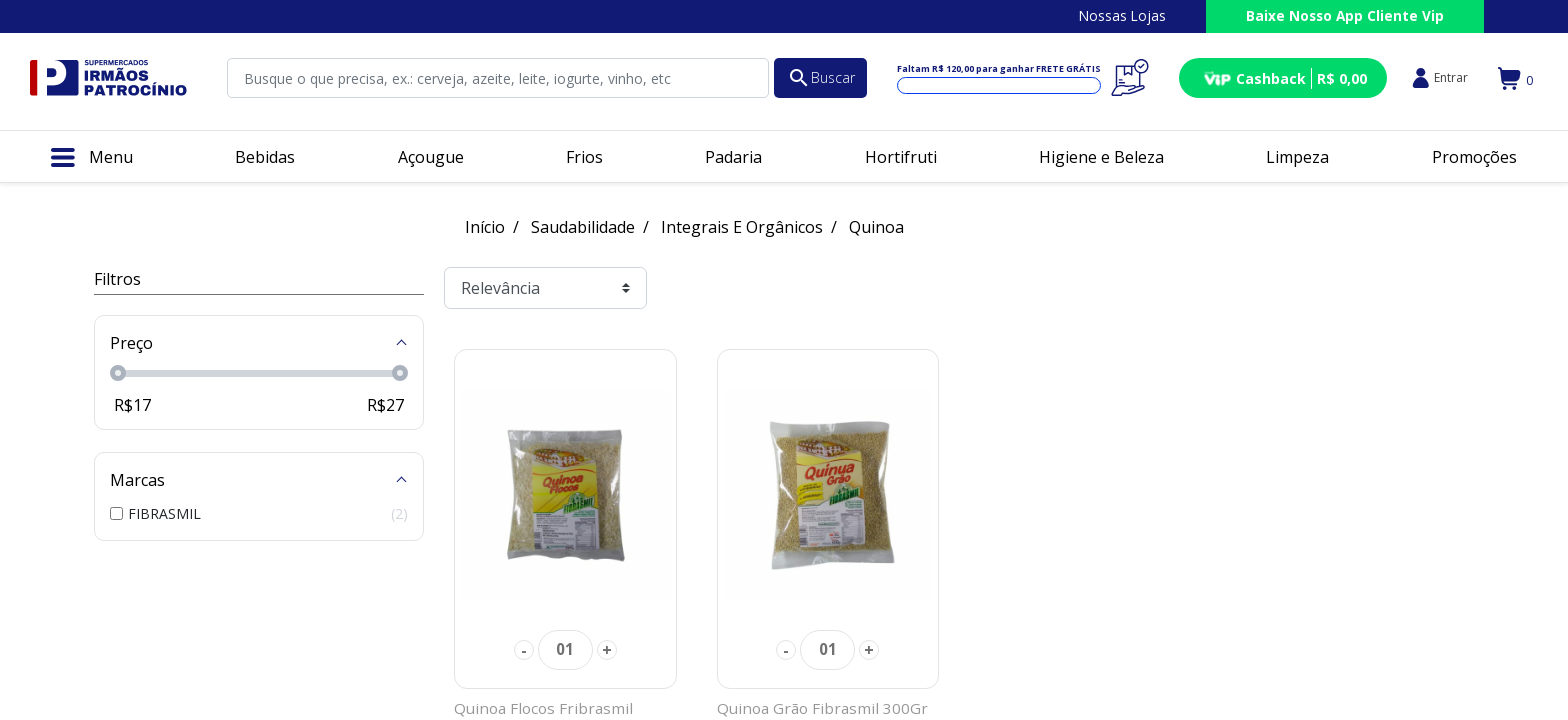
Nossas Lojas (1122, 15)
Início (485, 227)
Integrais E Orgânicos (742, 227)
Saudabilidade (583, 227)
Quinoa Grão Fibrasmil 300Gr (822, 708)
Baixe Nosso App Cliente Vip (1345, 15)
